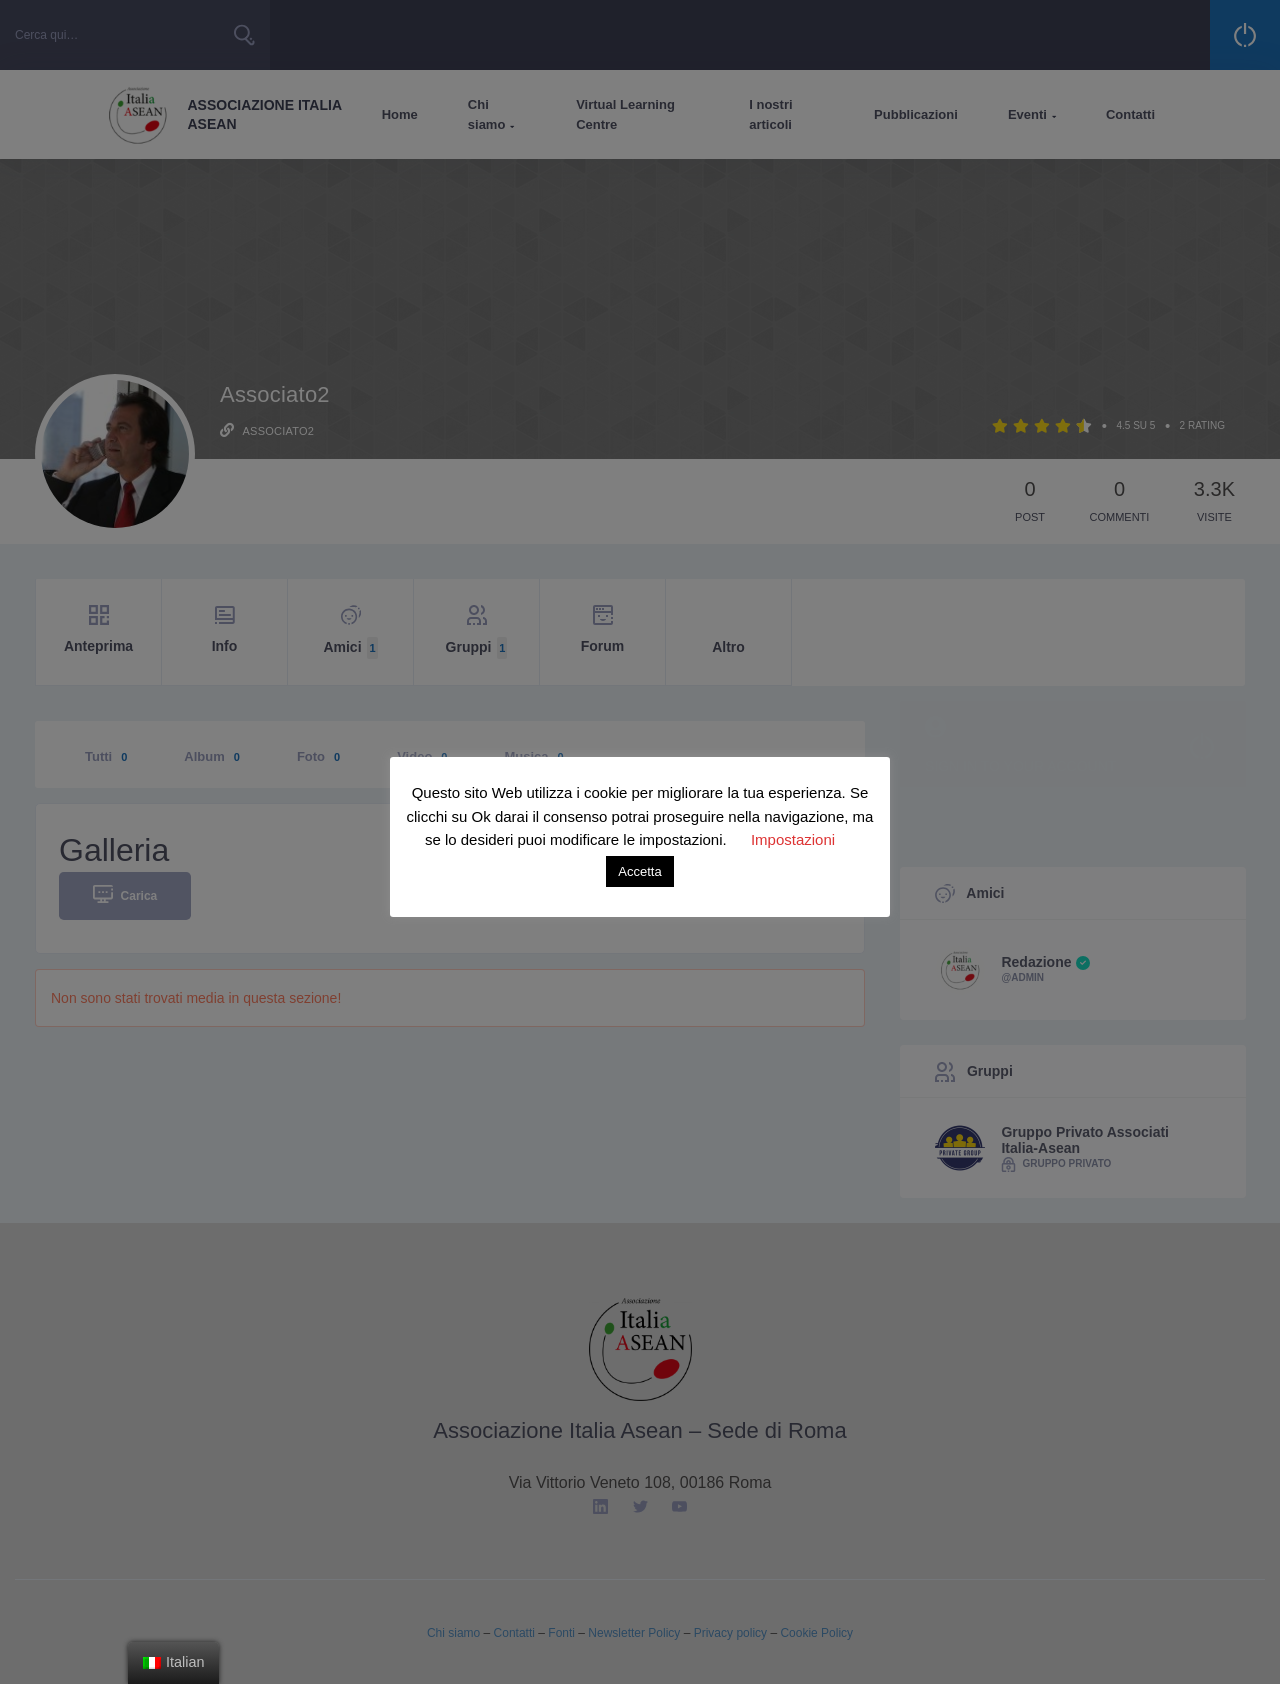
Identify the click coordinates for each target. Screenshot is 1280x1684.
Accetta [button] (639, 871)
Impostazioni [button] (793, 839)
